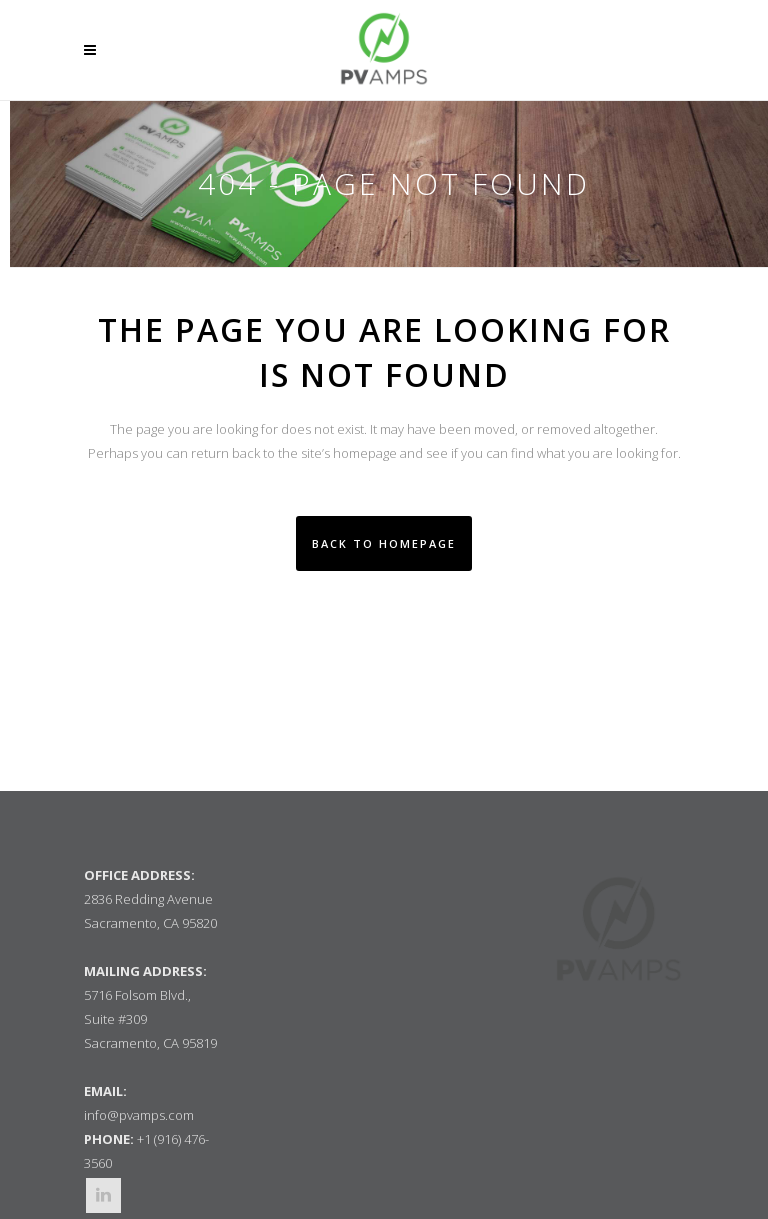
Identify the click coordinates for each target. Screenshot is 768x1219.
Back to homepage (384, 543)
